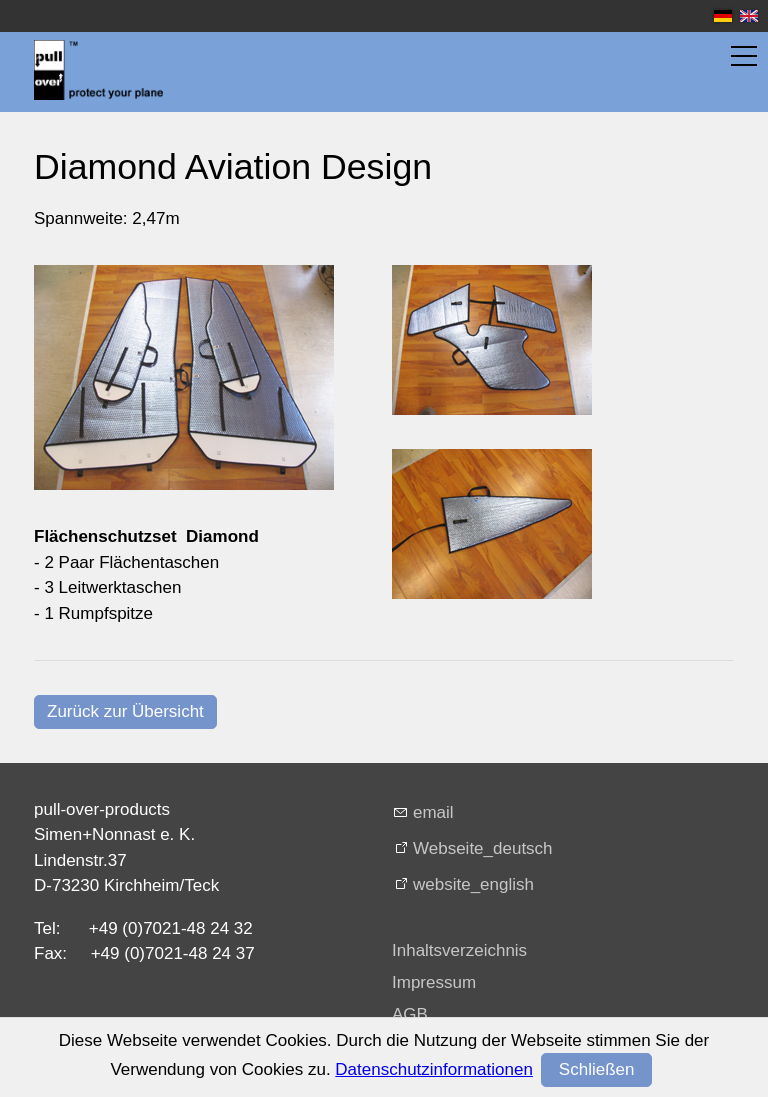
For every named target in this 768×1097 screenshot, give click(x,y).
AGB (410, 1014)
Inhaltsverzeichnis (459, 950)
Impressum (434, 982)
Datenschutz (439, 1046)
